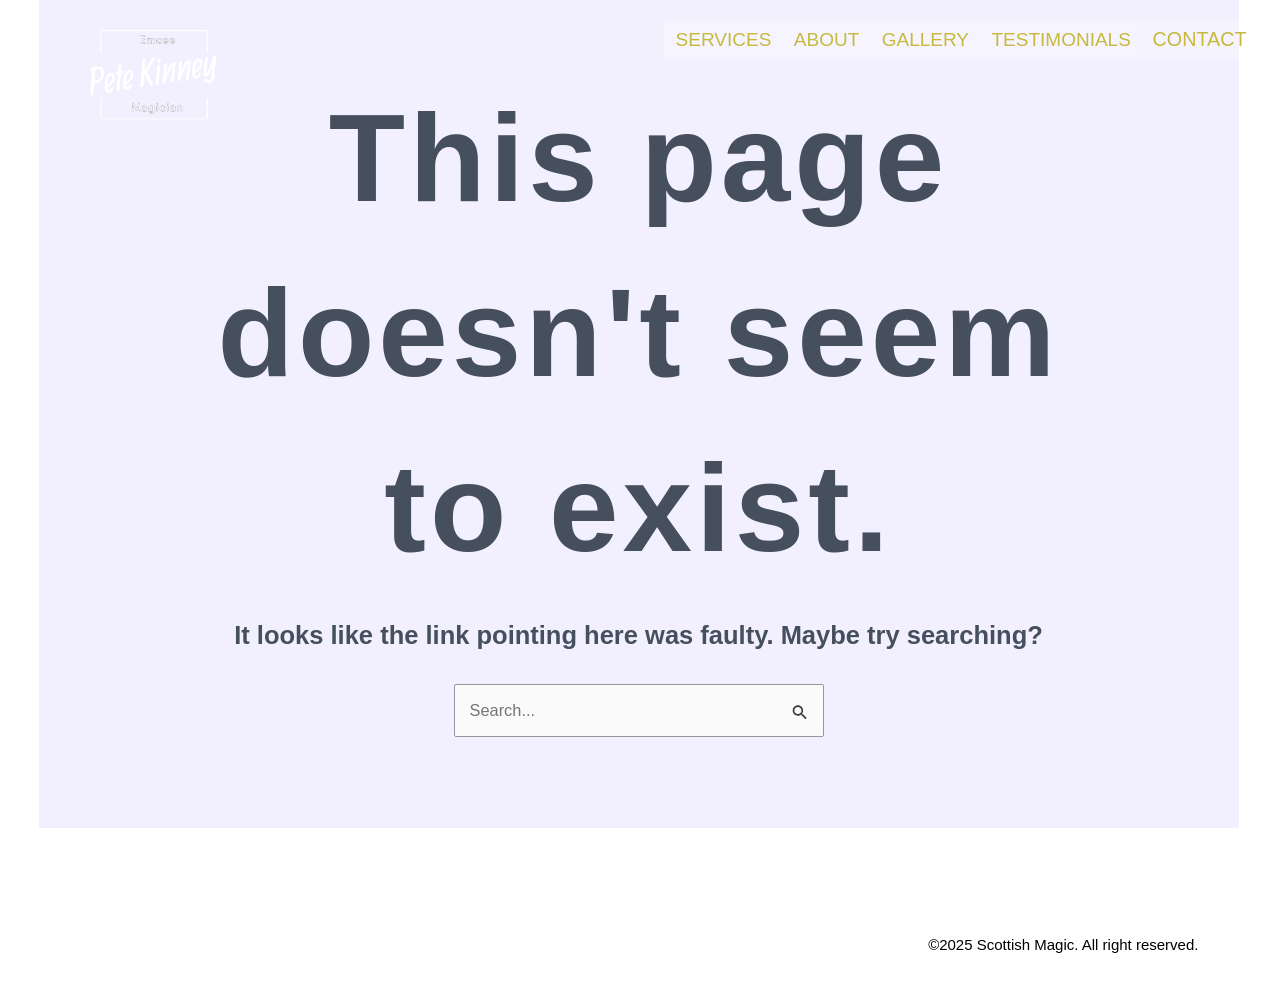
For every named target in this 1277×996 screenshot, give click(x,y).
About (797, 37)
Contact (1194, 38)
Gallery (903, 37)
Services (687, 37)
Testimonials (1046, 37)
